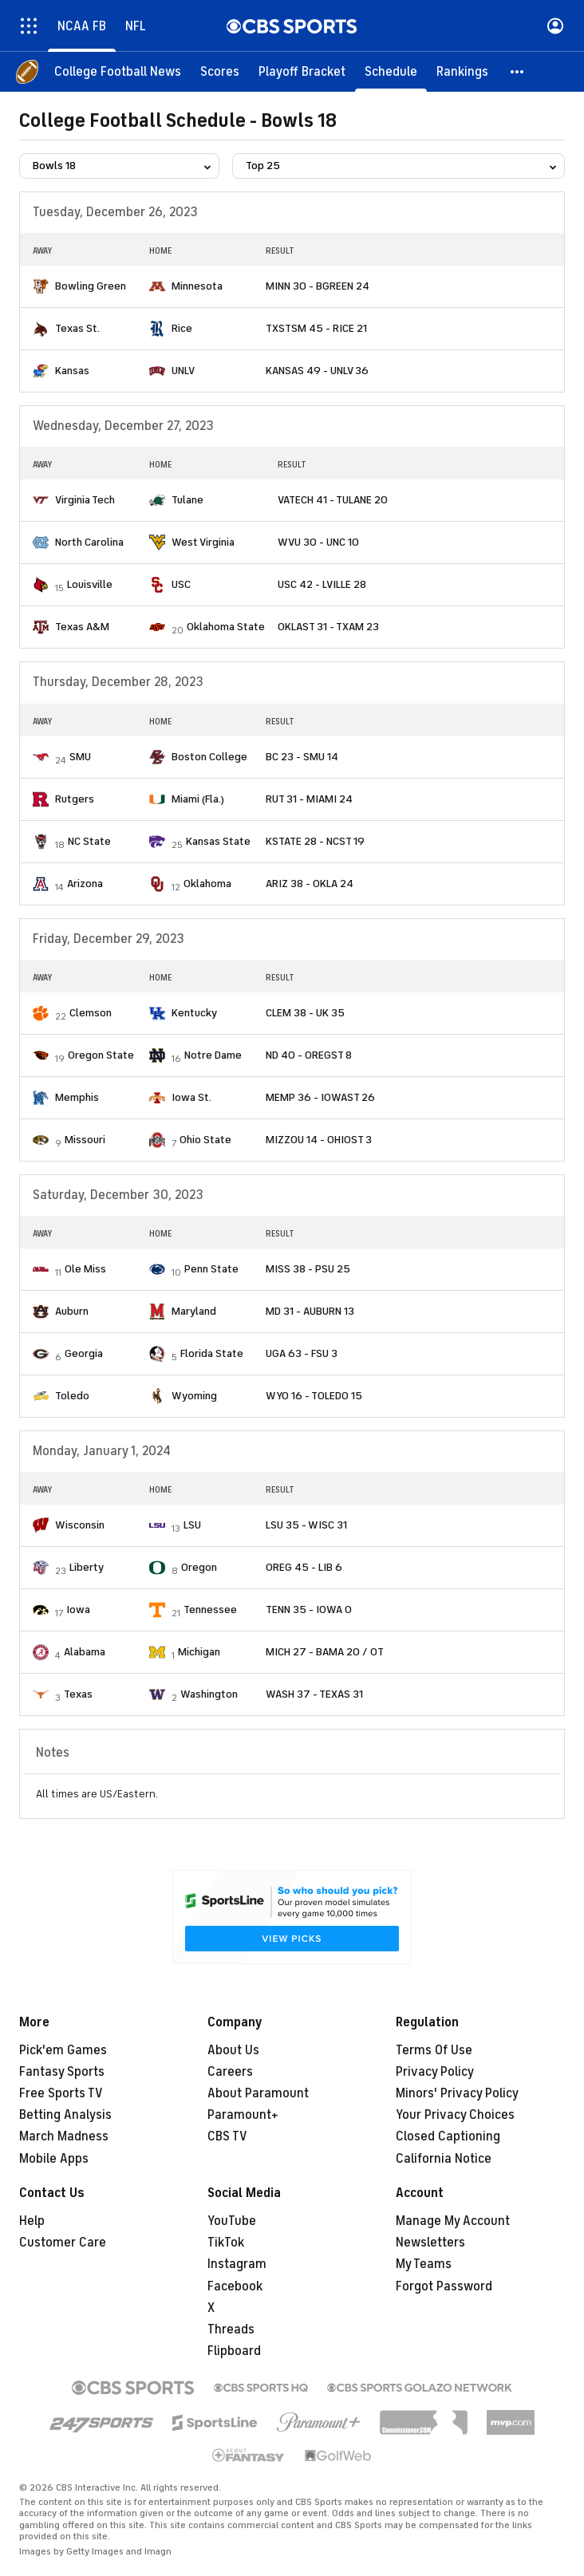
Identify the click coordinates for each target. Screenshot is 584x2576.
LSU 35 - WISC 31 (306, 1525)
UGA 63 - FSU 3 (301, 1353)
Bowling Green (90, 286)
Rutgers (74, 799)
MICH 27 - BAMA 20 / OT (325, 1652)
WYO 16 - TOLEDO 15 (314, 1395)
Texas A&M (82, 626)
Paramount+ (242, 2115)
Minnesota (197, 286)
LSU (192, 1525)
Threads (231, 2329)
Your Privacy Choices (455, 2115)
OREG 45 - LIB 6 (304, 1567)
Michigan (199, 1652)
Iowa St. (191, 1097)
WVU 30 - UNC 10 (318, 542)
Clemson (90, 1013)
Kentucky (194, 1013)
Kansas (72, 370)
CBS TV (227, 2136)
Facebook (234, 2286)
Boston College (209, 756)
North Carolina (89, 542)
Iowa (78, 1609)
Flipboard (234, 2351)
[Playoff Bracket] (302, 72)
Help (32, 2221)
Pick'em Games (63, 2050)
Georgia (84, 1353)
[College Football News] (118, 72)
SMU (80, 756)
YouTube (231, 2221)
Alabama (84, 1652)
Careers (230, 2072)
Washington (209, 1694)
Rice (182, 328)
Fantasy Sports (62, 2072)
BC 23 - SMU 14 (302, 756)
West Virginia (203, 542)
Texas (78, 1694)
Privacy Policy (435, 2072)
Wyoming (194, 1395)
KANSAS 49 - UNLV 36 (317, 370)
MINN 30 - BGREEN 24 (317, 286)
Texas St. (77, 328)
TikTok (225, 2243)
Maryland (194, 1311)
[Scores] (220, 72)
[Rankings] (462, 72)
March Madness (64, 2136)
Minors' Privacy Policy (457, 2093)
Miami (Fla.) (198, 799)
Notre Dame (213, 1055)
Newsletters (430, 2243)
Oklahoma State (226, 626)
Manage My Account (453, 2221)
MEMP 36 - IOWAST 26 (320, 1097)
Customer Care (62, 2243)
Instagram (236, 2264)
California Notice (443, 2159)
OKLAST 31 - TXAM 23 (328, 626)
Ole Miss (85, 1269)
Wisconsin (80, 1525)
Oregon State (101, 1055)
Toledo (72, 1395)
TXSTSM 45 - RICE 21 (316, 328)
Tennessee (210, 1609)
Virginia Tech (85, 500)
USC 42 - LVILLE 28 (322, 584)
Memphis (77, 1097)
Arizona (85, 883)
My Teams (424, 2264)
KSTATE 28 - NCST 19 (315, 841)
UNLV (183, 370)
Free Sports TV (61, 2093)
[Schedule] (391, 72)
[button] (518, 72)
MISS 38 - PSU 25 (308, 1269)
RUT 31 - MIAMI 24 (309, 799)
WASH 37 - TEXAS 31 (314, 1694)
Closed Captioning (448, 2136)
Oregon (199, 1567)
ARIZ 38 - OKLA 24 (309, 883)
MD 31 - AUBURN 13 (310, 1311)
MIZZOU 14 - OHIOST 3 (319, 1139)
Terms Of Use (434, 2050)
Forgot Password (444, 2286)
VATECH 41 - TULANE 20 (333, 500)
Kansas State (218, 841)
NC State (89, 841)
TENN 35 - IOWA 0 (309, 1609)
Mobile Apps (54, 2159)
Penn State (211, 1269)
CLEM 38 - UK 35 (305, 1013)
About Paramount (258, 2093)
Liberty (86, 1567)
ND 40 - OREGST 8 (309, 1055)
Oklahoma (207, 883)
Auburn (72, 1311)
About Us (233, 2050)
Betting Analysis (65, 2115)
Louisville (89, 584)
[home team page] (41, 286)
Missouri (85, 1139)
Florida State (211, 1353)
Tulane (187, 500)
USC (181, 584)
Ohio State (205, 1139)
